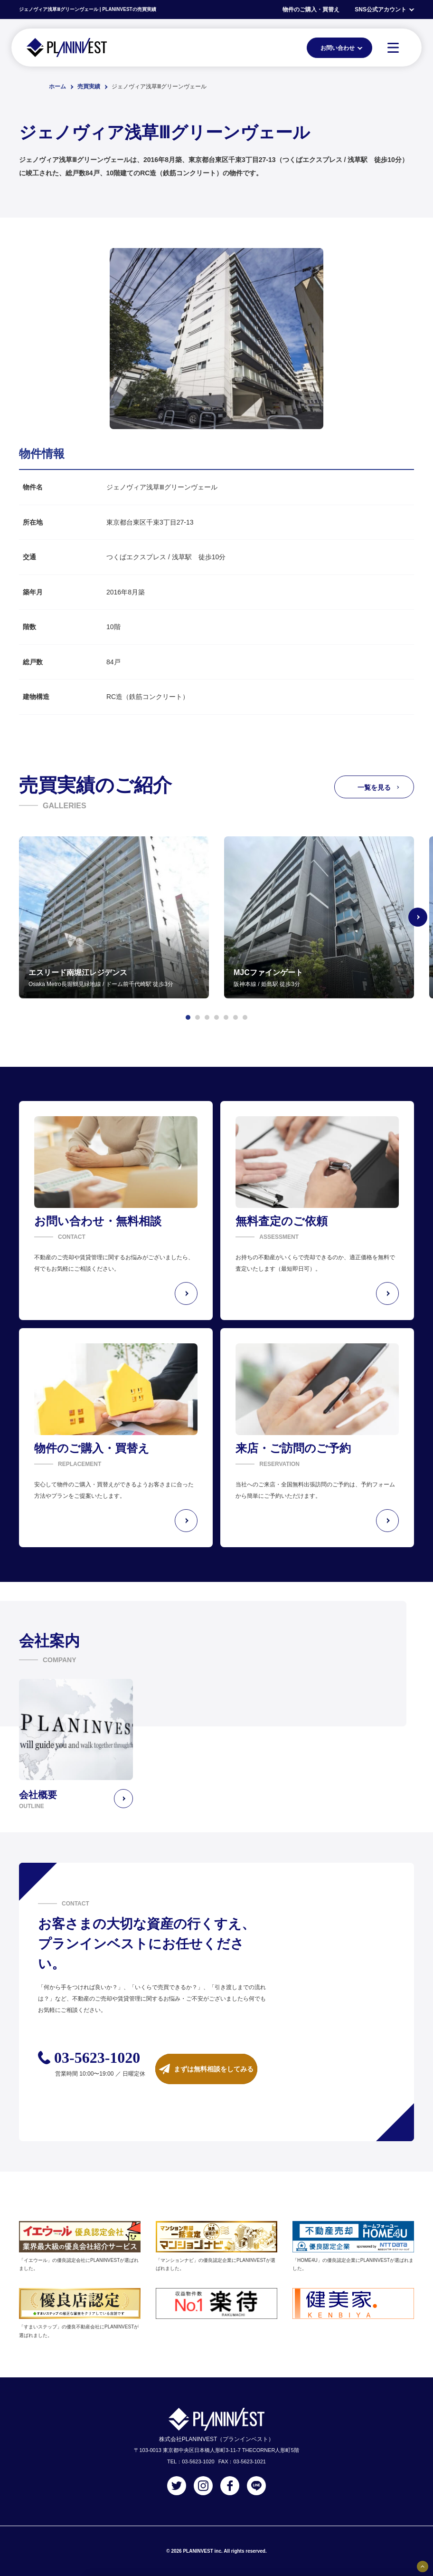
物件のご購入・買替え (310, 9)
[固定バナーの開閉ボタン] (422, 2566)
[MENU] (393, 47)
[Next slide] (417, 917)
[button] (188, 1017)
